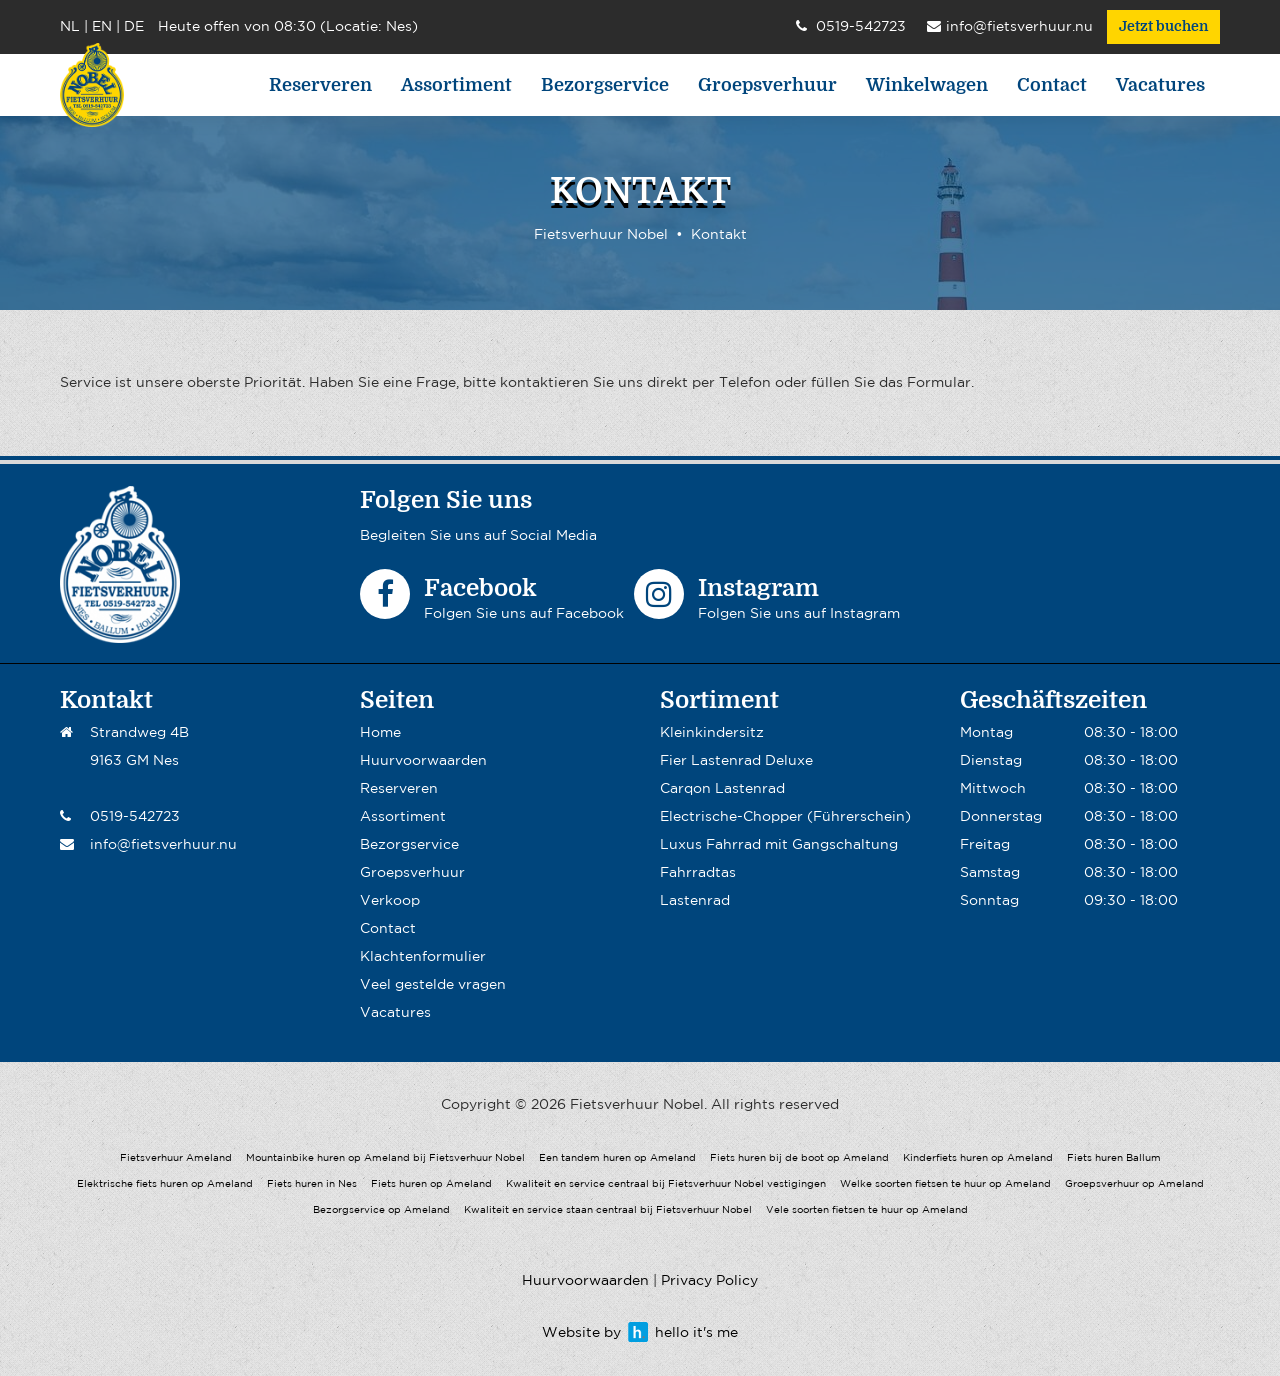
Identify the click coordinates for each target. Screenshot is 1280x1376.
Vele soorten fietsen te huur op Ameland (867, 1210)
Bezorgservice (605, 85)
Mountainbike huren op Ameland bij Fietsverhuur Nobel (385, 1158)
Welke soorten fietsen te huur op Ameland (945, 1184)
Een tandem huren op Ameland (617, 1158)
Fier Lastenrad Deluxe (736, 761)
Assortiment (456, 85)
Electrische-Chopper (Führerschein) (785, 817)
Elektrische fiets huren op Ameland (165, 1184)
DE (134, 27)
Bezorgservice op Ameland (381, 1210)
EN (102, 27)
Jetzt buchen (1163, 27)
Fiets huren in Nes (312, 1184)
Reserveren (320, 85)
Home (380, 733)
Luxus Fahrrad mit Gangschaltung (779, 845)
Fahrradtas (698, 873)
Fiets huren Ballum (1114, 1158)
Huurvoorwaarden (423, 761)
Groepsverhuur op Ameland (1134, 1184)
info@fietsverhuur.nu (1010, 28)
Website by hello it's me (640, 1333)
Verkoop (390, 901)
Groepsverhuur (767, 85)
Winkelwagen (927, 85)
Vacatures (1160, 85)
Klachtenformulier (423, 957)
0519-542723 (851, 28)
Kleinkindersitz (712, 733)
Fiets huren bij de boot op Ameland (799, 1158)
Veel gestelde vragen (433, 985)
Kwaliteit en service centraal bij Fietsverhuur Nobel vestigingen (666, 1184)
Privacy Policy (709, 1281)
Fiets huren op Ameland (431, 1184)
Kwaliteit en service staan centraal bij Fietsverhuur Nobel (608, 1210)
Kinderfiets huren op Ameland (978, 1158)
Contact (1052, 85)
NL (70, 27)
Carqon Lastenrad (722, 789)
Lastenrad (695, 901)
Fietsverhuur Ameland (176, 1158)
